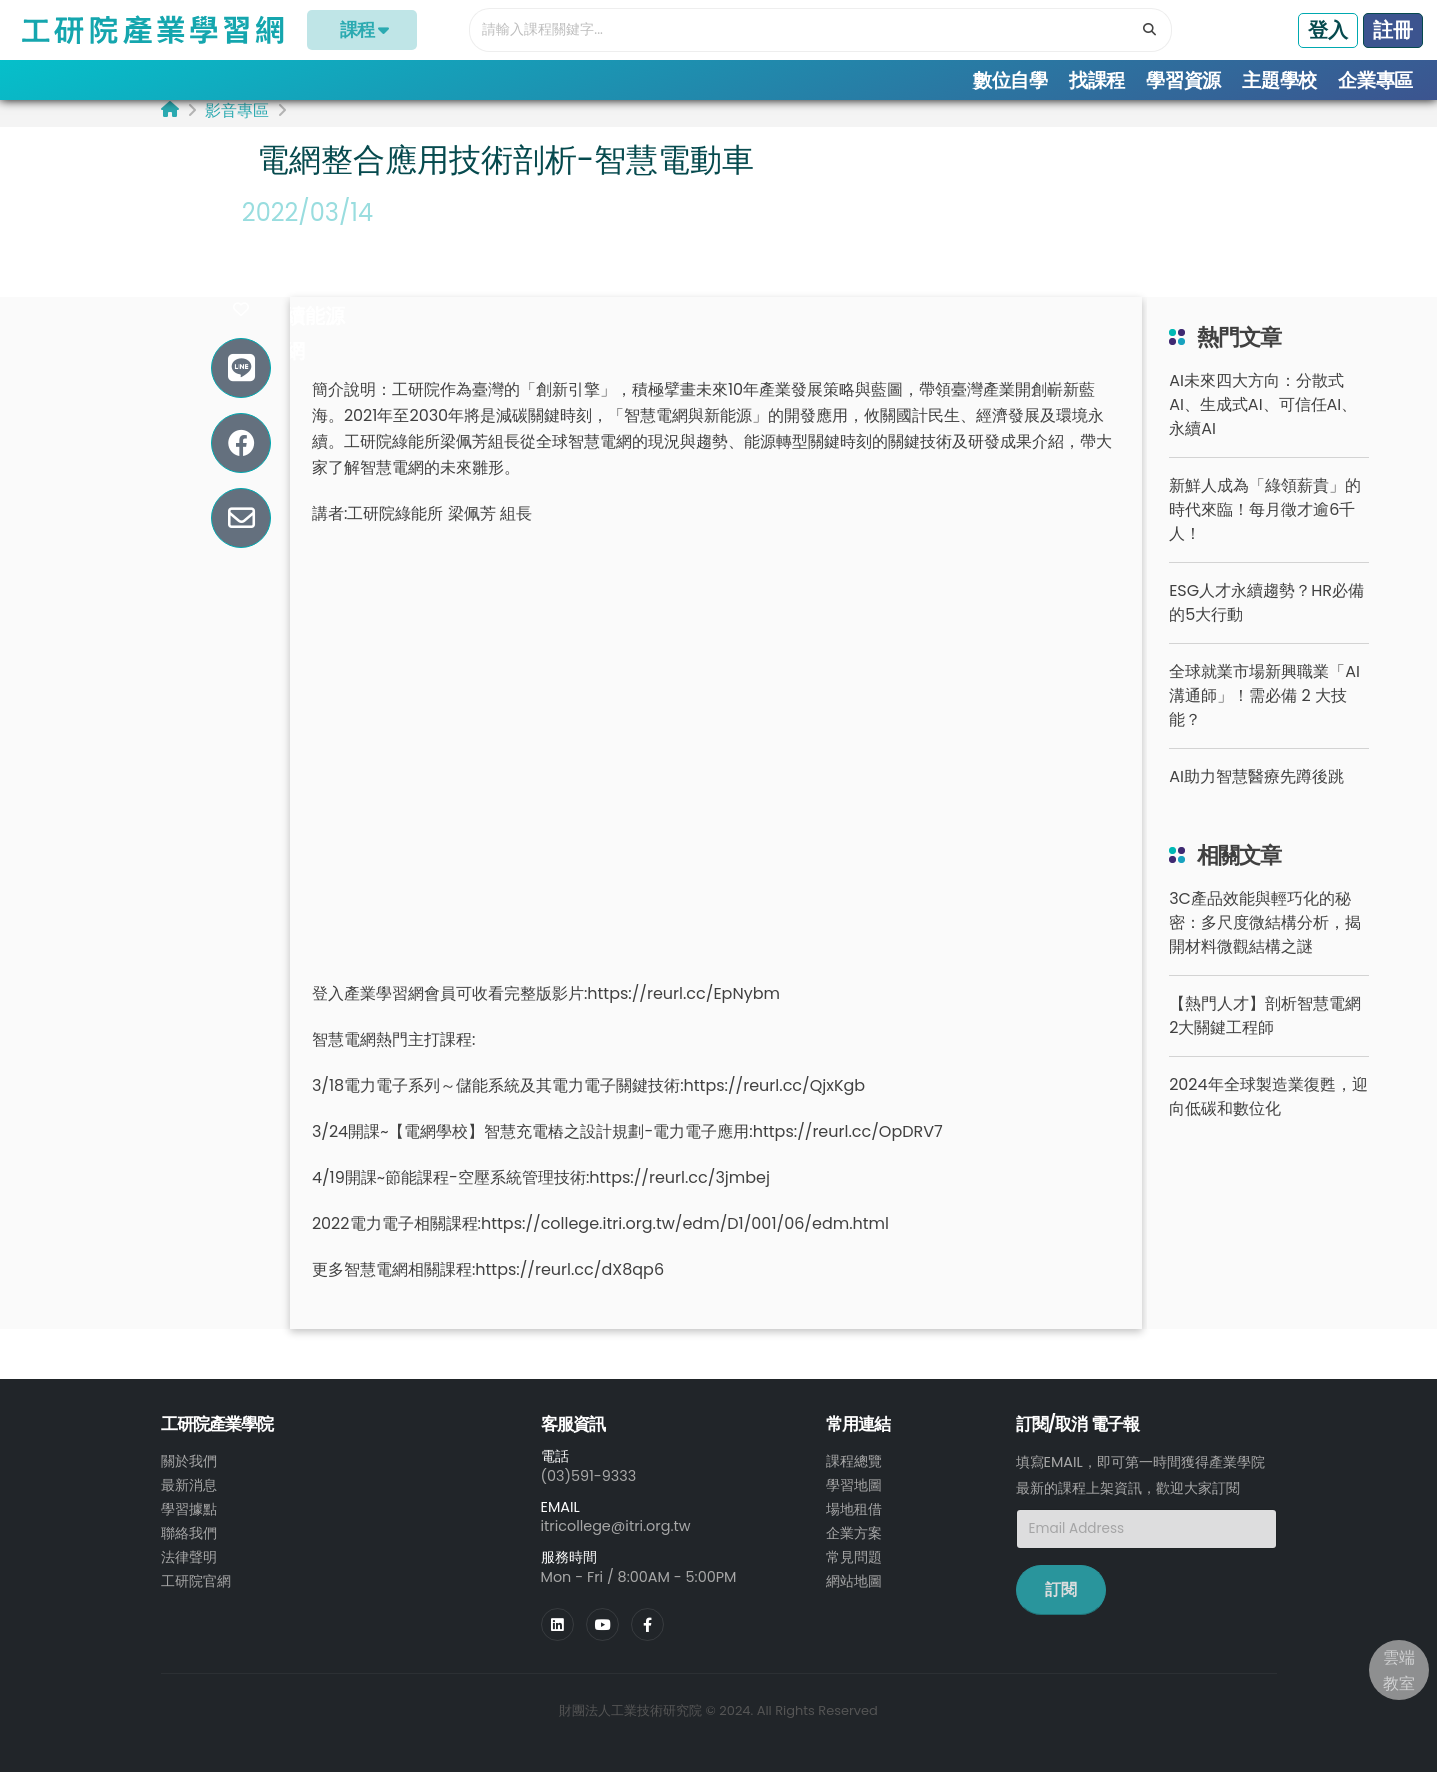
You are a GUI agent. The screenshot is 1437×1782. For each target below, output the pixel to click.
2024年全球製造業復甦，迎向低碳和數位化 (1268, 1107)
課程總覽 (854, 1472)
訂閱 (1061, 1599)
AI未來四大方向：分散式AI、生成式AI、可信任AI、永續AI (1263, 415)
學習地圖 (854, 1496)
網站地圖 (854, 1592)
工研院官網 (196, 1592)
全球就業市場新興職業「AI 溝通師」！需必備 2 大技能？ (1264, 706)
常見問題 (854, 1568)
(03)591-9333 (589, 1486)
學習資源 (1183, 80)
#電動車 (286, 257)
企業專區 (1375, 80)
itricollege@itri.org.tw (616, 1537)
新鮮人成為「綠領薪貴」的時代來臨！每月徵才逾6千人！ (1265, 520)
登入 (1328, 30)
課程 (362, 30)
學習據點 (189, 1520)
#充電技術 (296, 292)
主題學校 (1279, 80)
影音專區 (237, 120)
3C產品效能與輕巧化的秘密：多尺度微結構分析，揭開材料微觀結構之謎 (1265, 933)
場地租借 (854, 1520)
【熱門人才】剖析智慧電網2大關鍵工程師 (1265, 1026)
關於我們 (189, 1472)
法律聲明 (189, 1568)
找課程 (1097, 80)
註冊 (1393, 30)
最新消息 (189, 1496)
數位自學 (1010, 80)
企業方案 (854, 1544)
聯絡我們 (189, 1544)
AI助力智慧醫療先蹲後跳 (1256, 787)
